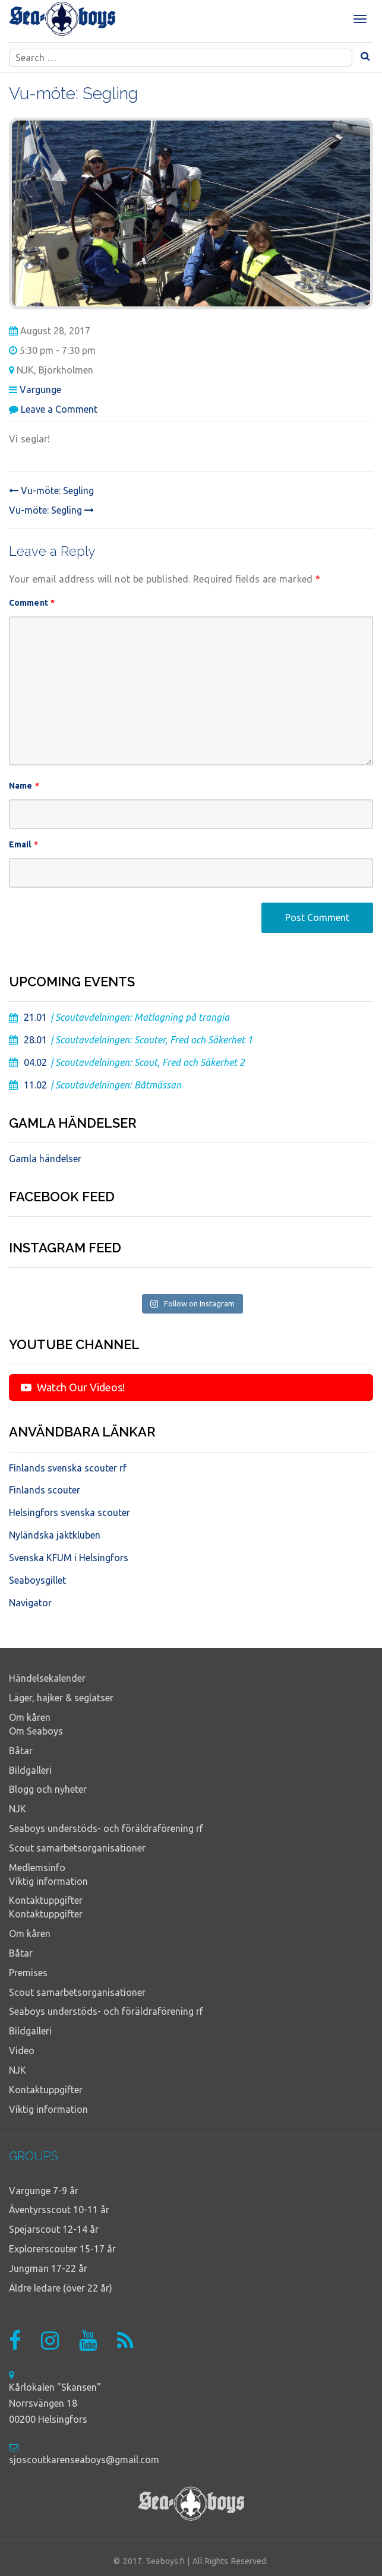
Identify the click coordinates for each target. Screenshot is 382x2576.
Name (24, 785)
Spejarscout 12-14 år (54, 2229)
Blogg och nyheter (48, 1789)
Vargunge (40, 389)
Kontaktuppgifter (46, 1900)
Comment (32, 602)
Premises (28, 1972)
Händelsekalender (47, 1678)
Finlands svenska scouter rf (68, 1468)
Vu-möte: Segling (51, 490)
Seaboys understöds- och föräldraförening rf (106, 1828)
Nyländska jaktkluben (54, 1535)
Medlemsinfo (37, 1867)
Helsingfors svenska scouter (69, 1512)
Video (21, 2050)
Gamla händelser (45, 1158)
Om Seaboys (36, 1731)
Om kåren (29, 1717)
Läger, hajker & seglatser (61, 1697)
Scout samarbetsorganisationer (77, 1848)
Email (23, 844)
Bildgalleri (30, 1770)
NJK (17, 1808)
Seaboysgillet (37, 1580)
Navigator (30, 1602)
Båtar (21, 1750)
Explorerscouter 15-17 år (62, 2248)
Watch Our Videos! (73, 1387)
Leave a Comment (59, 409)
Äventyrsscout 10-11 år (59, 2209)
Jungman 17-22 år (48, 2268)
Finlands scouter (44, 1490)
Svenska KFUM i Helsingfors (68, 1557)
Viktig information (48, 1881)
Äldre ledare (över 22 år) (60, 2288)
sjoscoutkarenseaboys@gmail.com (84, 2459)
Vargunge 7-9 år (43, 2190)
